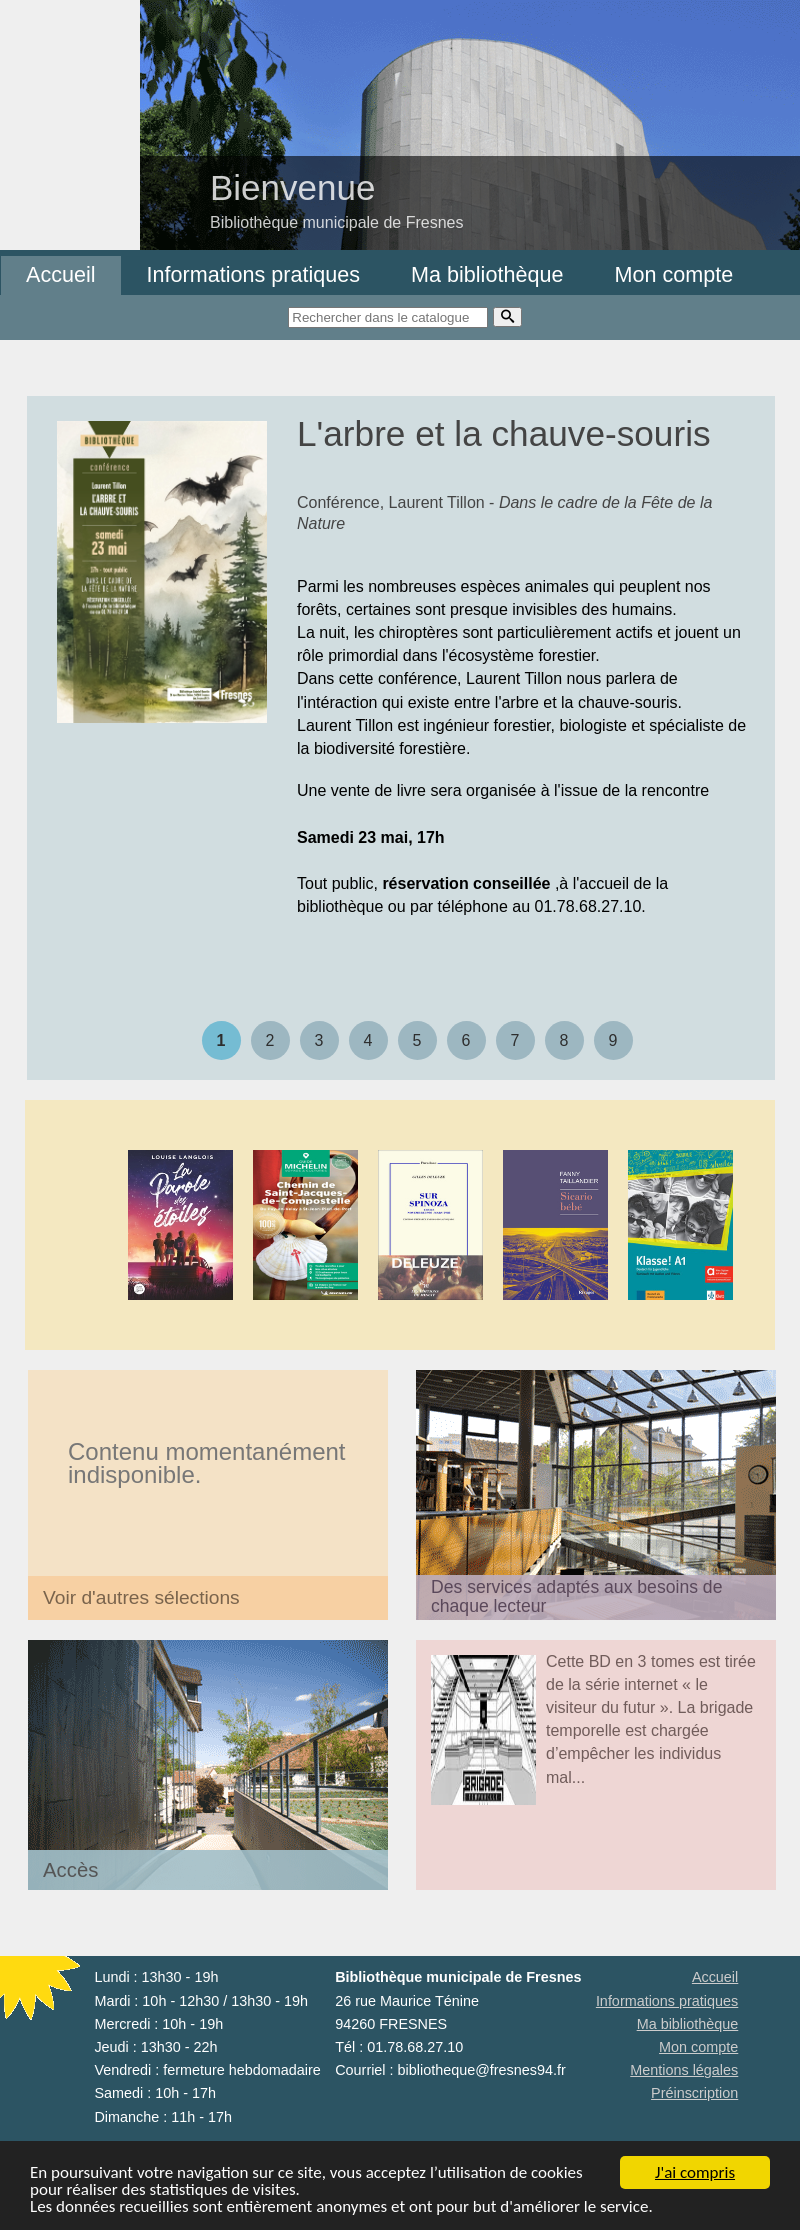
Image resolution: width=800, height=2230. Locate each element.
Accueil (61, 274)
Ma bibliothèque (487, 274)
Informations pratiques (254, 274)
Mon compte (673, 274)
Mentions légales (684, 2070)
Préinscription (694, 2093)
